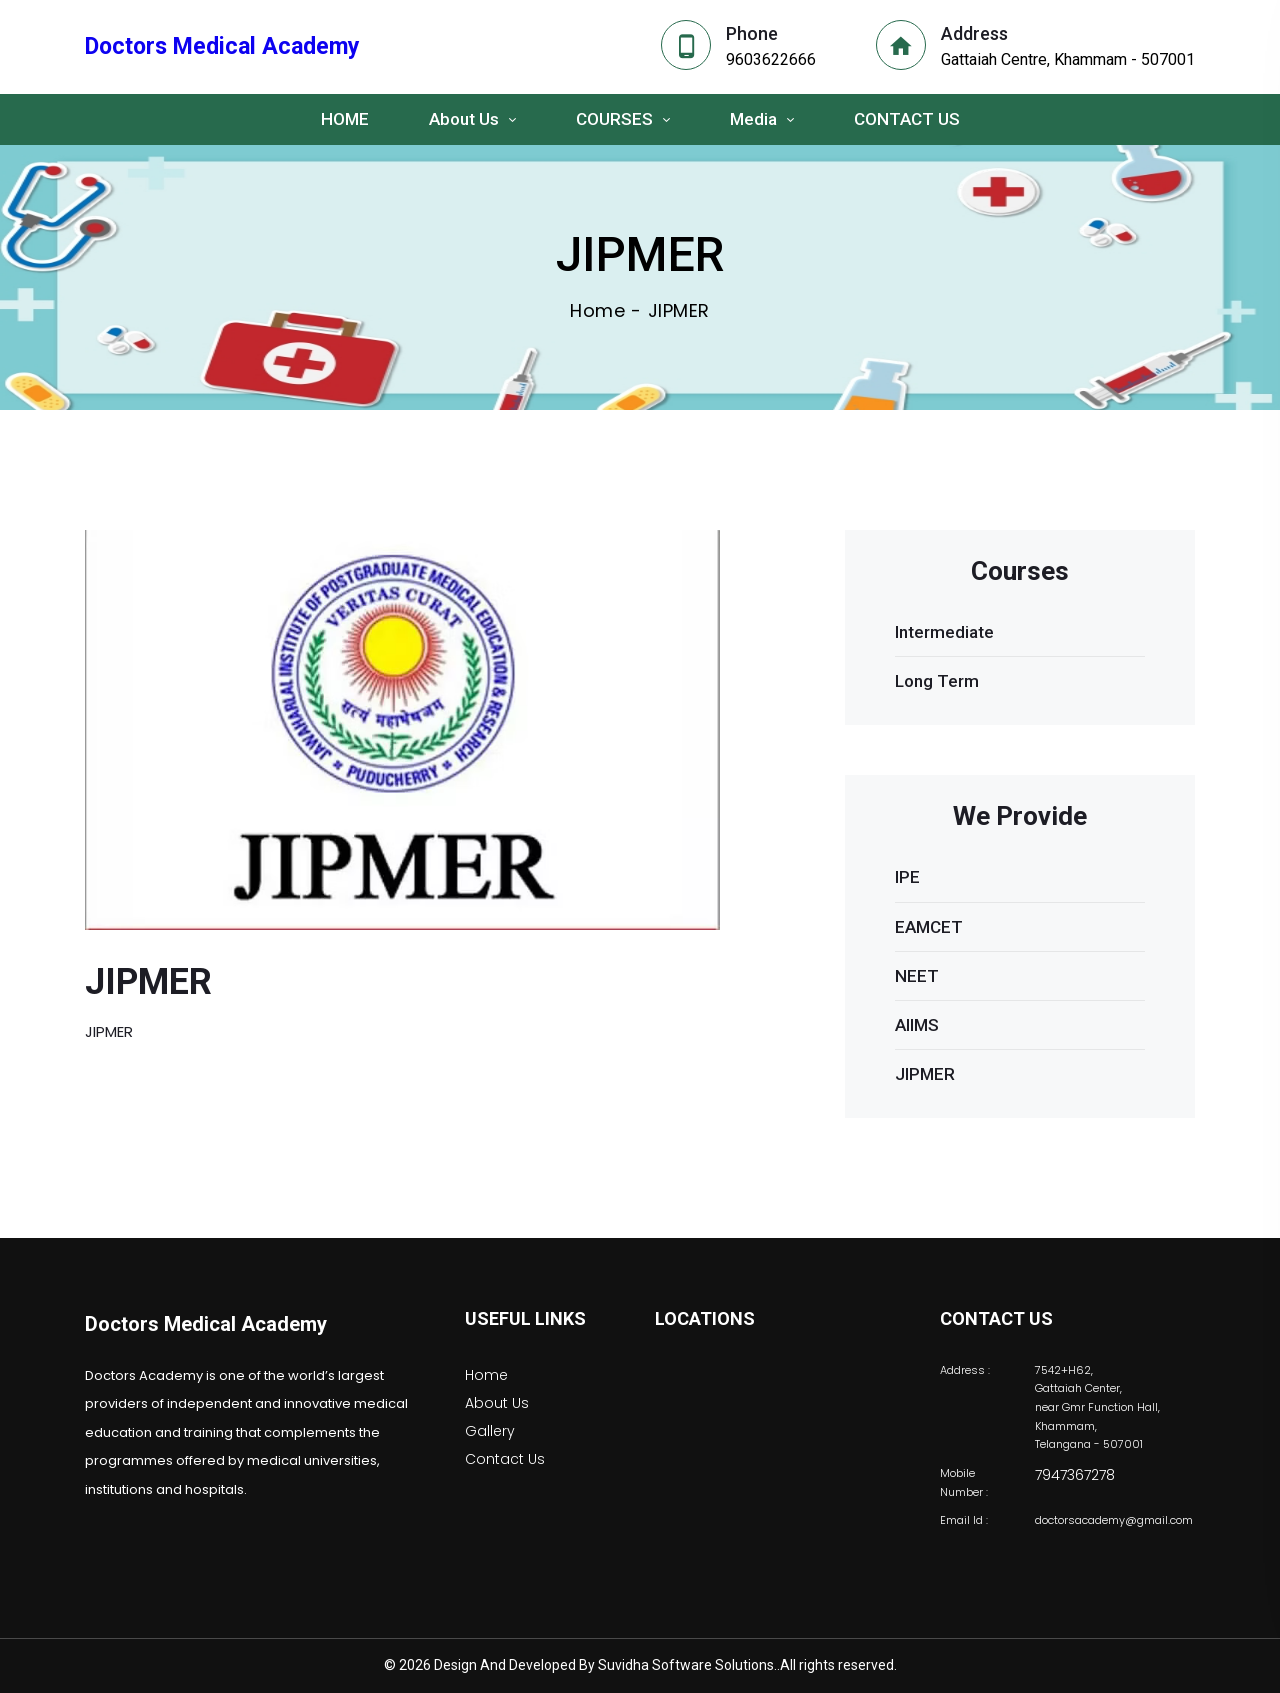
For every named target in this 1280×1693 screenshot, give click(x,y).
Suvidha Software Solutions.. (689, 1665)
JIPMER (925, 1074)
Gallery (490, 1431)
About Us (464, 119)
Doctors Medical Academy (206, 1324)
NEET (917, 976)
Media (753, 119)
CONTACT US (907, 119)
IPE (907, 877)
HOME (345, 119)
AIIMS (917, 1025)
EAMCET (929, 927)
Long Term (937, 681)
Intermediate (944, 632)
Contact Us (505, 1459)
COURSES (614, 119)
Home (597, 311)
